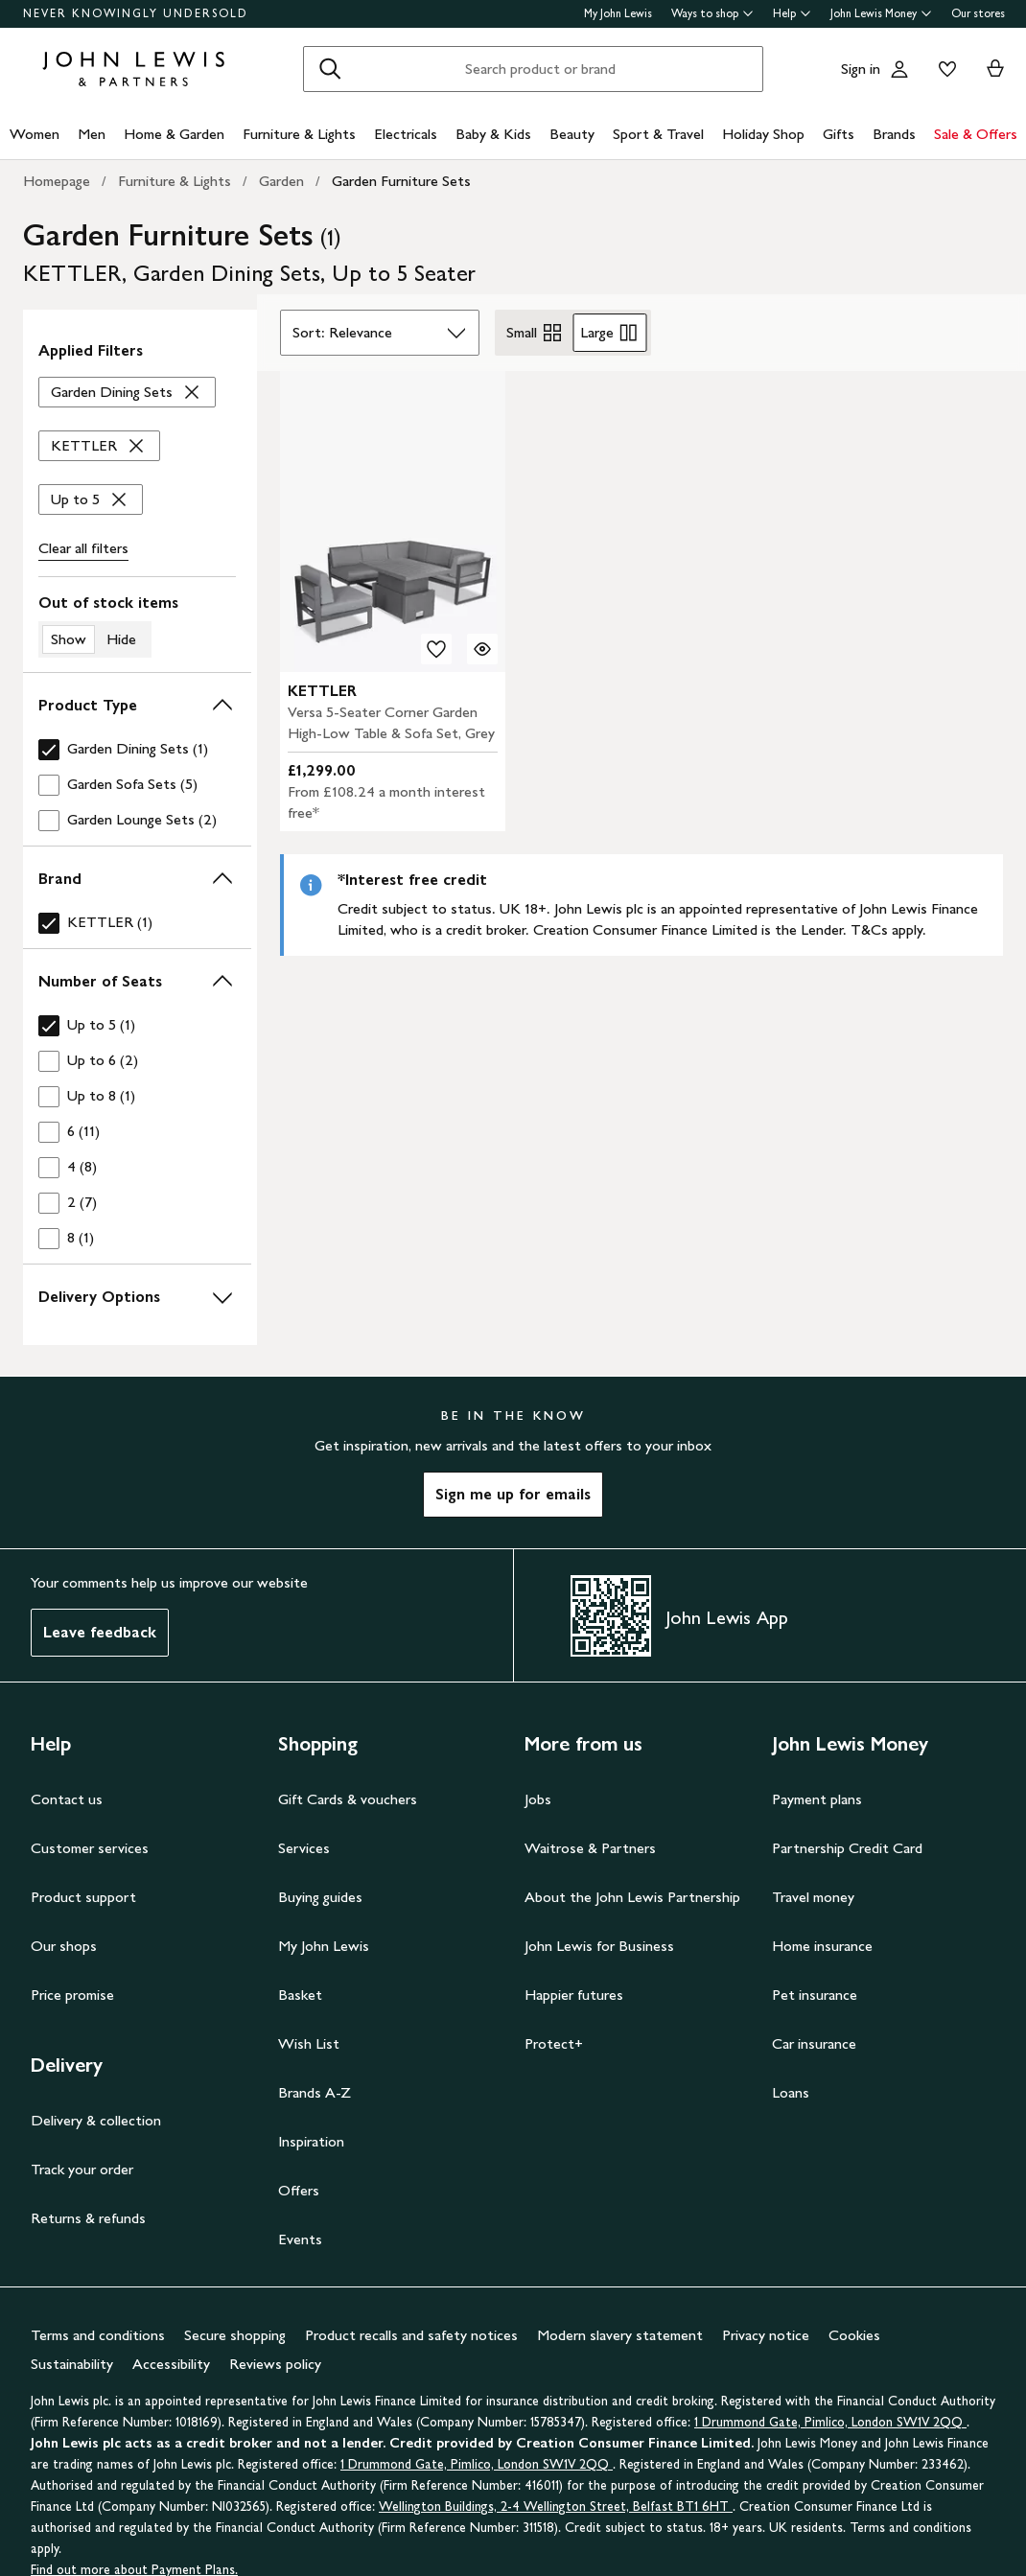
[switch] (137, 625)
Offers (298, 2190)
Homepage (56, 181)
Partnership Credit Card (847, 1848)
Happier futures (574, 1994)
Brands (894, 134)
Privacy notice (765, 2335)
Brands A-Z (314, 2092)
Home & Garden (174, 134)
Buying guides (320, 1897)
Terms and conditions (98, 2335)
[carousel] (393, 521)
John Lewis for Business (599, 1946)
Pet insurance (814, 1994)
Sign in (860, 68)
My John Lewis (618, 13)
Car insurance (814, 2043)
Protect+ (554, 2043)
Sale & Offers (975, 134)
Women (34, 134)
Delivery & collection (96, 2120)
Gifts (838, 134)
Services (304, 1848)
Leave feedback (99, 1632)
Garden (281, 181)
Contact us (67, 1799)
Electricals (405, 134)
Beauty (572, 134)
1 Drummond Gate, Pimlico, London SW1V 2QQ (830, 2422)
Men (91, 134)
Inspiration (311, 2141)
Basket (300, 1994)
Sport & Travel (658, 134)
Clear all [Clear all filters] (83, 548)
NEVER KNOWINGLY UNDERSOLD (135, 13)
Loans (790, 2092)
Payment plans (817, 1799)
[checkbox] (137, 749)
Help (792, 13)
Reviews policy (275, 2364)
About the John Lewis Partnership (632, 1897)
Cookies (854, 2335)
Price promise (72, 1994)
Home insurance (822, 1946)
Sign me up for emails (513, 1494)
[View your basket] (995, 69)
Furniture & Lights (299, 134)
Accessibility (171, 2364)
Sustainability (72, 2364)
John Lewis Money (881, 13)
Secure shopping (235, 2335)
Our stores (978, 13)
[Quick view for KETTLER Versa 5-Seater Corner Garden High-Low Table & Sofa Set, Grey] (482, 649)
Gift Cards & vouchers (347, 1799)
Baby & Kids (493, 134)
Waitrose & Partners (590, 1848)
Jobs (538, 1799)
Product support (83, 1897)
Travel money (813, 1897)
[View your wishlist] (943, 69)
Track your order (82, 2169)
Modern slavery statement (620, 2335)
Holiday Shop (763, 134)
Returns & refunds (88, 2218)
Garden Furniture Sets (401, 181)
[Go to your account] (899, 69)
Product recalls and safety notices (411, 2335)
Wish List (308, 2043)
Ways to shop (712, 13)
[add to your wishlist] (436, 649)
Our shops (64, 1946)
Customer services (90, 1848)
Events (300, 2239)
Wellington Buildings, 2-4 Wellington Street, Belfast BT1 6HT (556, 2506)
